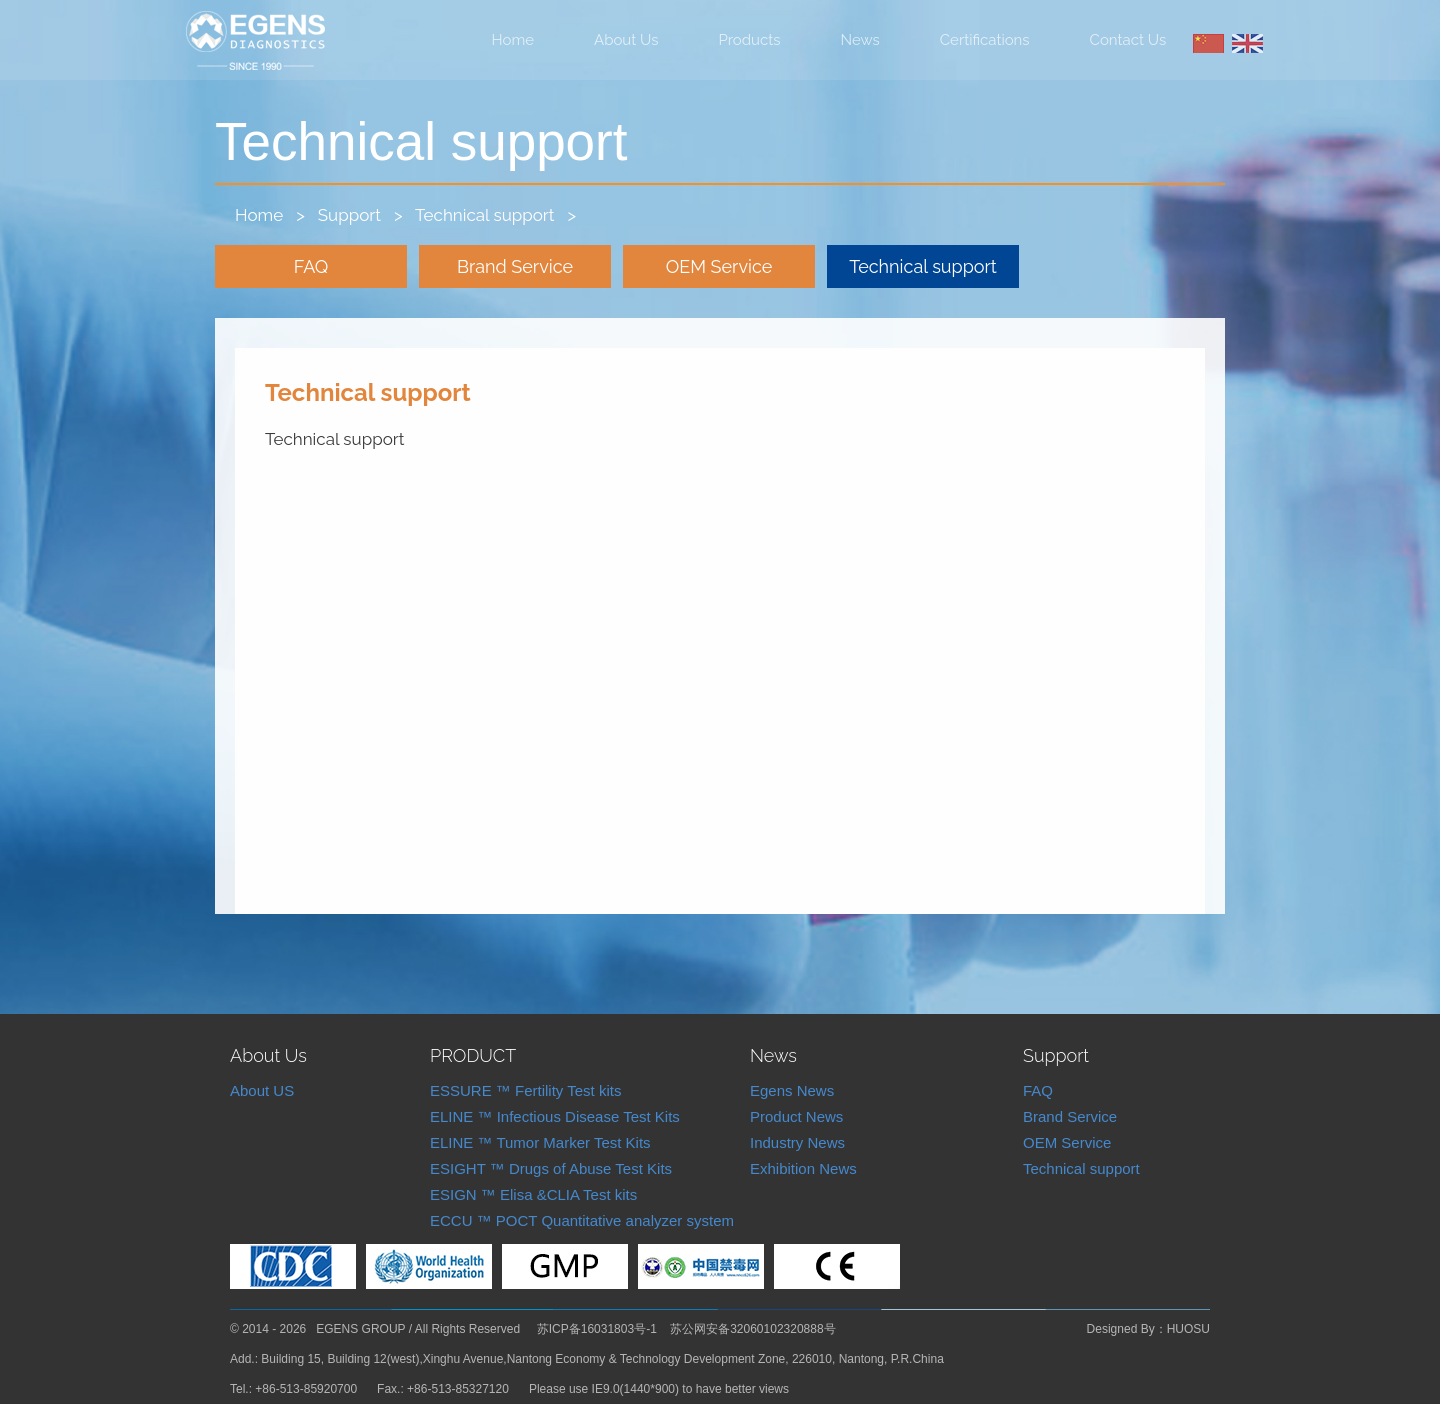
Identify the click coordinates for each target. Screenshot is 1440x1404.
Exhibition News (803, 1168)
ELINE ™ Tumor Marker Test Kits (540, 1142)
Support (349, 215)
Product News (796, 1116)
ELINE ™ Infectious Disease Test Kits (555, 1116)
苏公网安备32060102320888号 (752, 1329)
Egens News (792, 1090)
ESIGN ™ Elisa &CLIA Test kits (533, 1194)
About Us (626, 40)
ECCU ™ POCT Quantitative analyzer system (582, 1220)
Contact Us (1128, 40)
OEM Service (719, 266)
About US (262, 1090)
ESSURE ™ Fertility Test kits (525, 1090)
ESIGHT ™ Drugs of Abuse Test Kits (551, 1168)
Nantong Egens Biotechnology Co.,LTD (255, 41)
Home (513, 40)
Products (750, 40)
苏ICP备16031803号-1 (597, 1329)
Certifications (985, 40)
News (860, 40)
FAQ (311, 266)
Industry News (797, 1142)
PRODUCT (473, 1055)
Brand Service (515, 266)
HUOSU (1188, 1329)
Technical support (484, 215)
